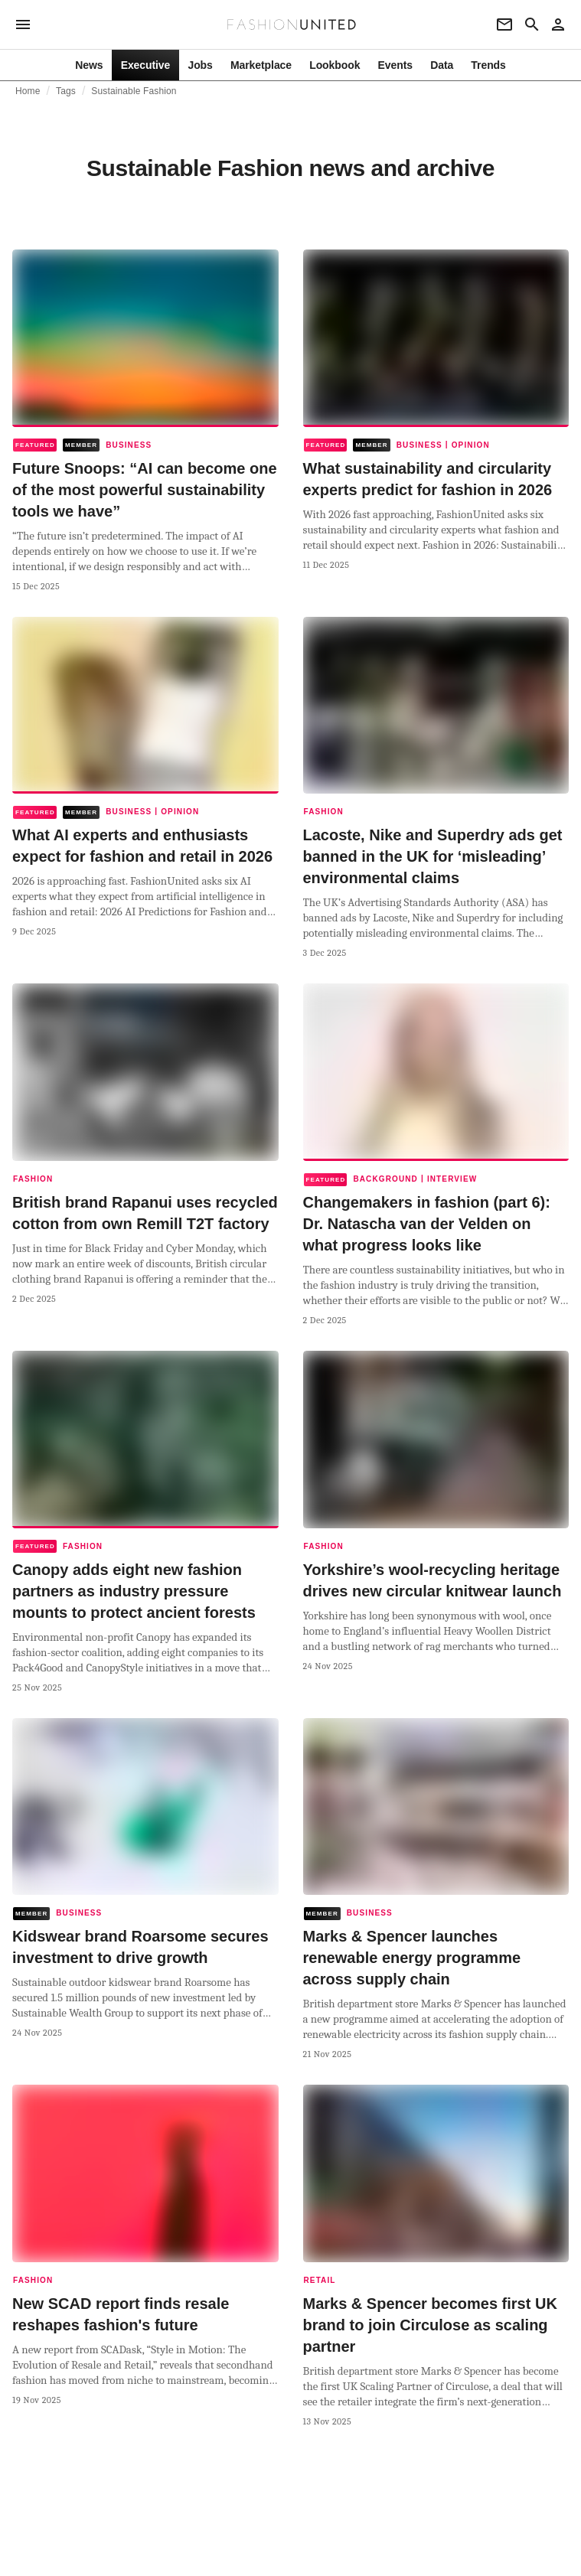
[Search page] (532, 24)
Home (28, 91)
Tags (66, 91)
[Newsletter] (504, 24)
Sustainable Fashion (133, 91)
